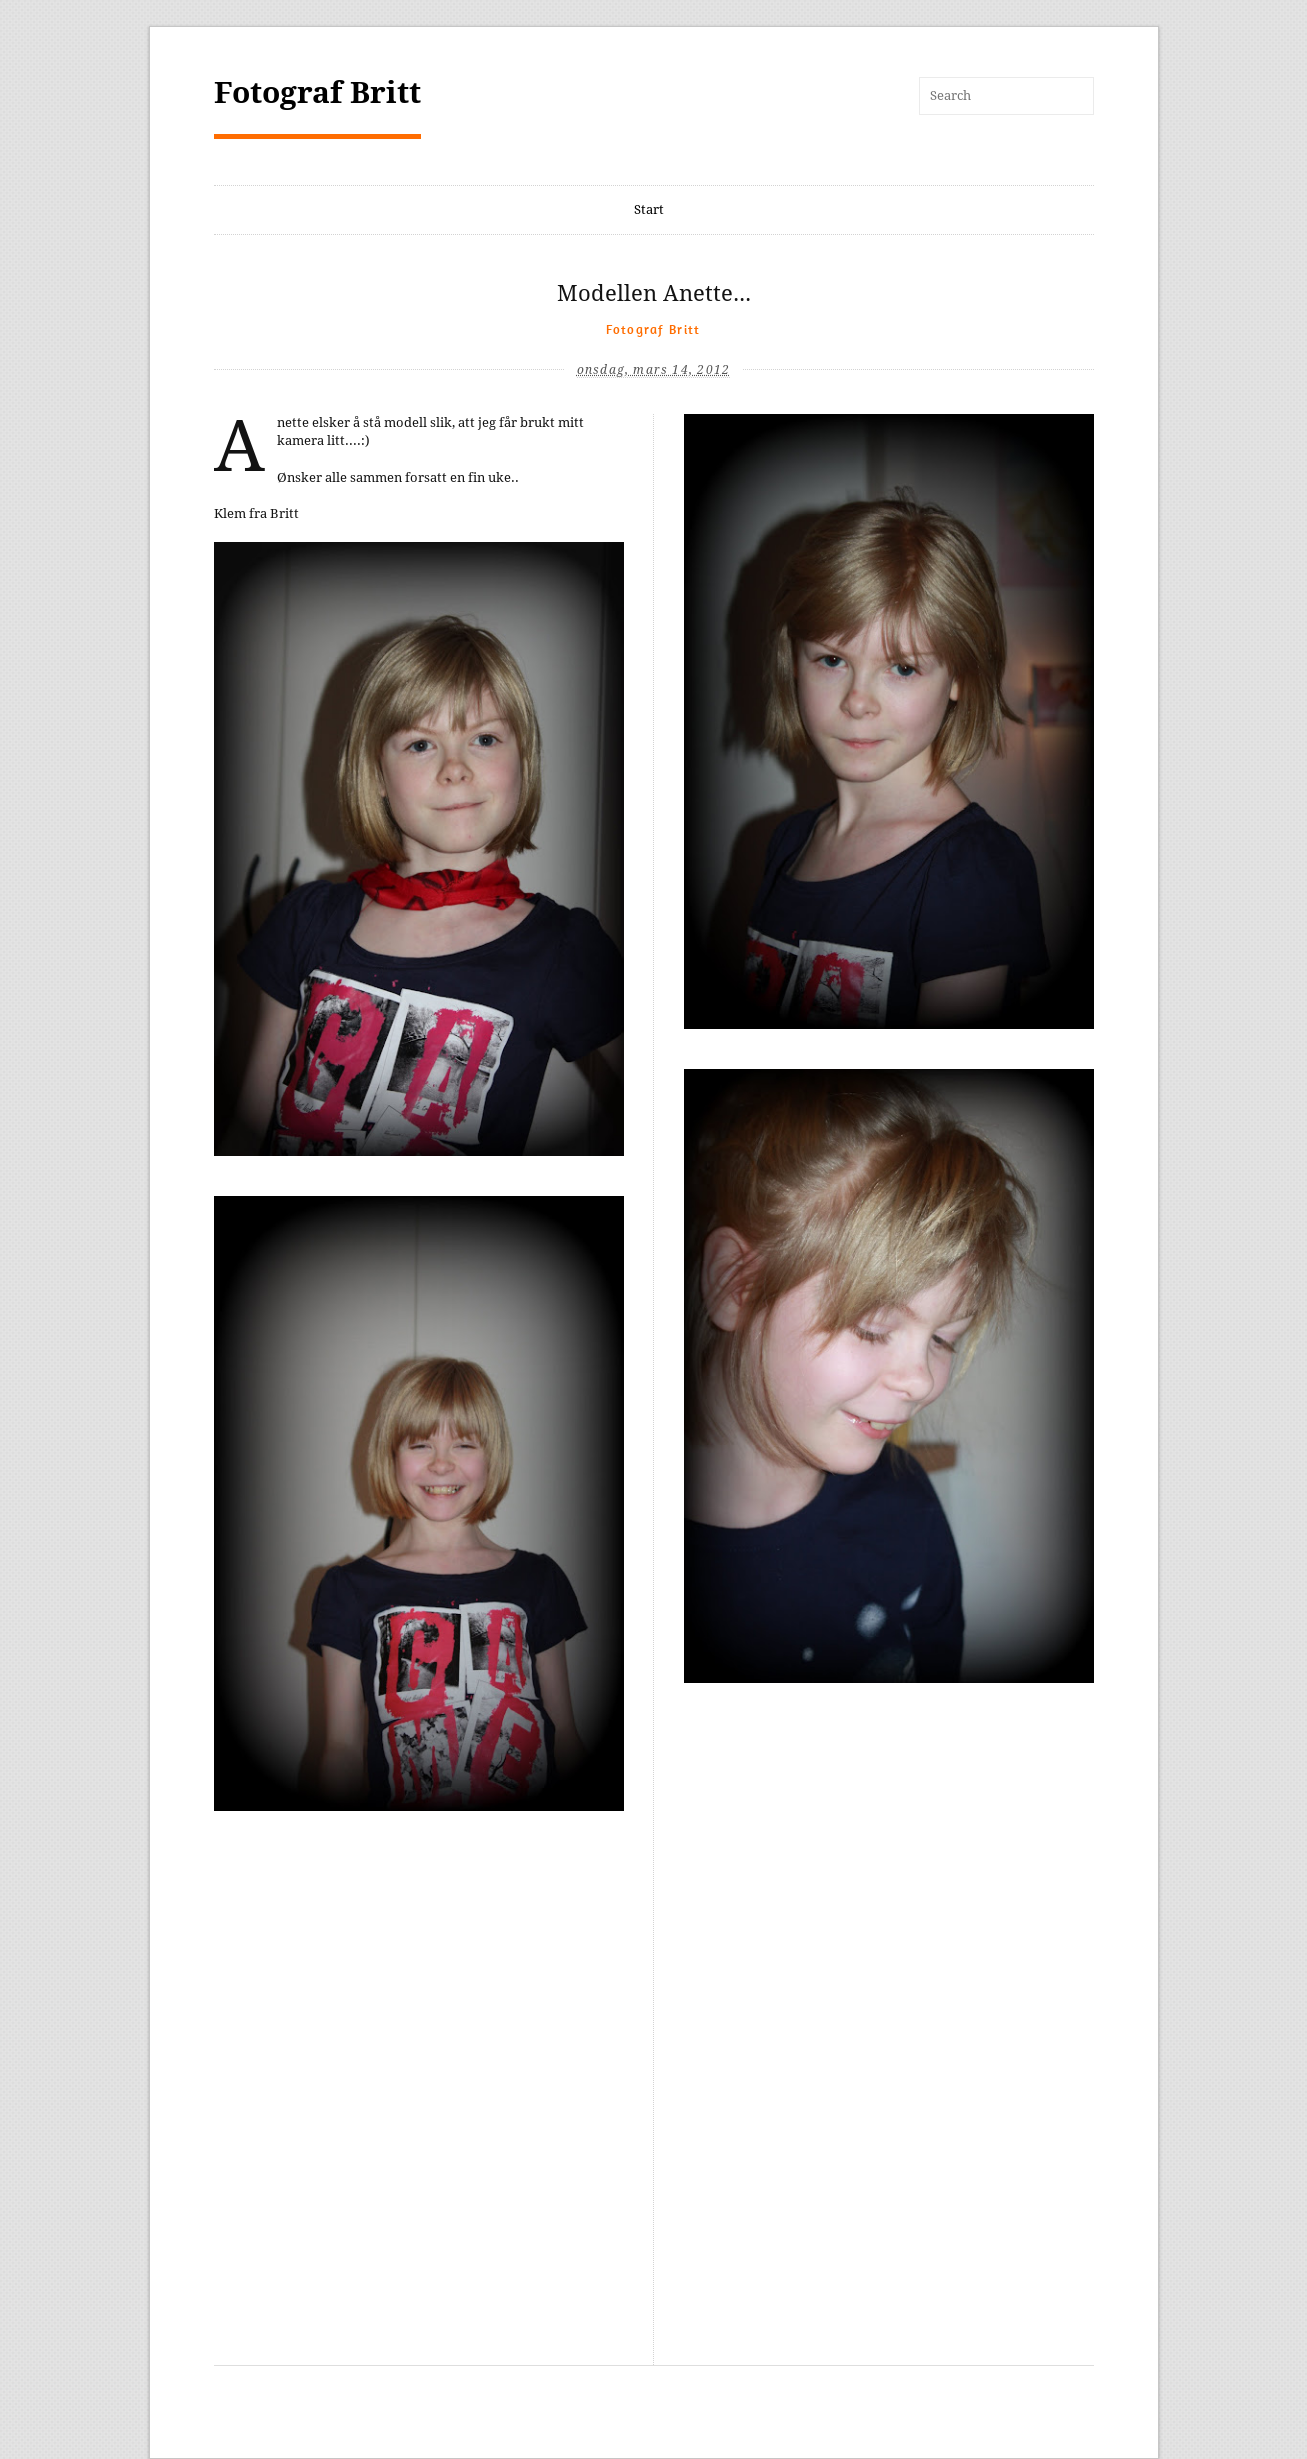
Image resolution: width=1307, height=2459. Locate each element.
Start (649, 209)
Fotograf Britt (317, 92)
